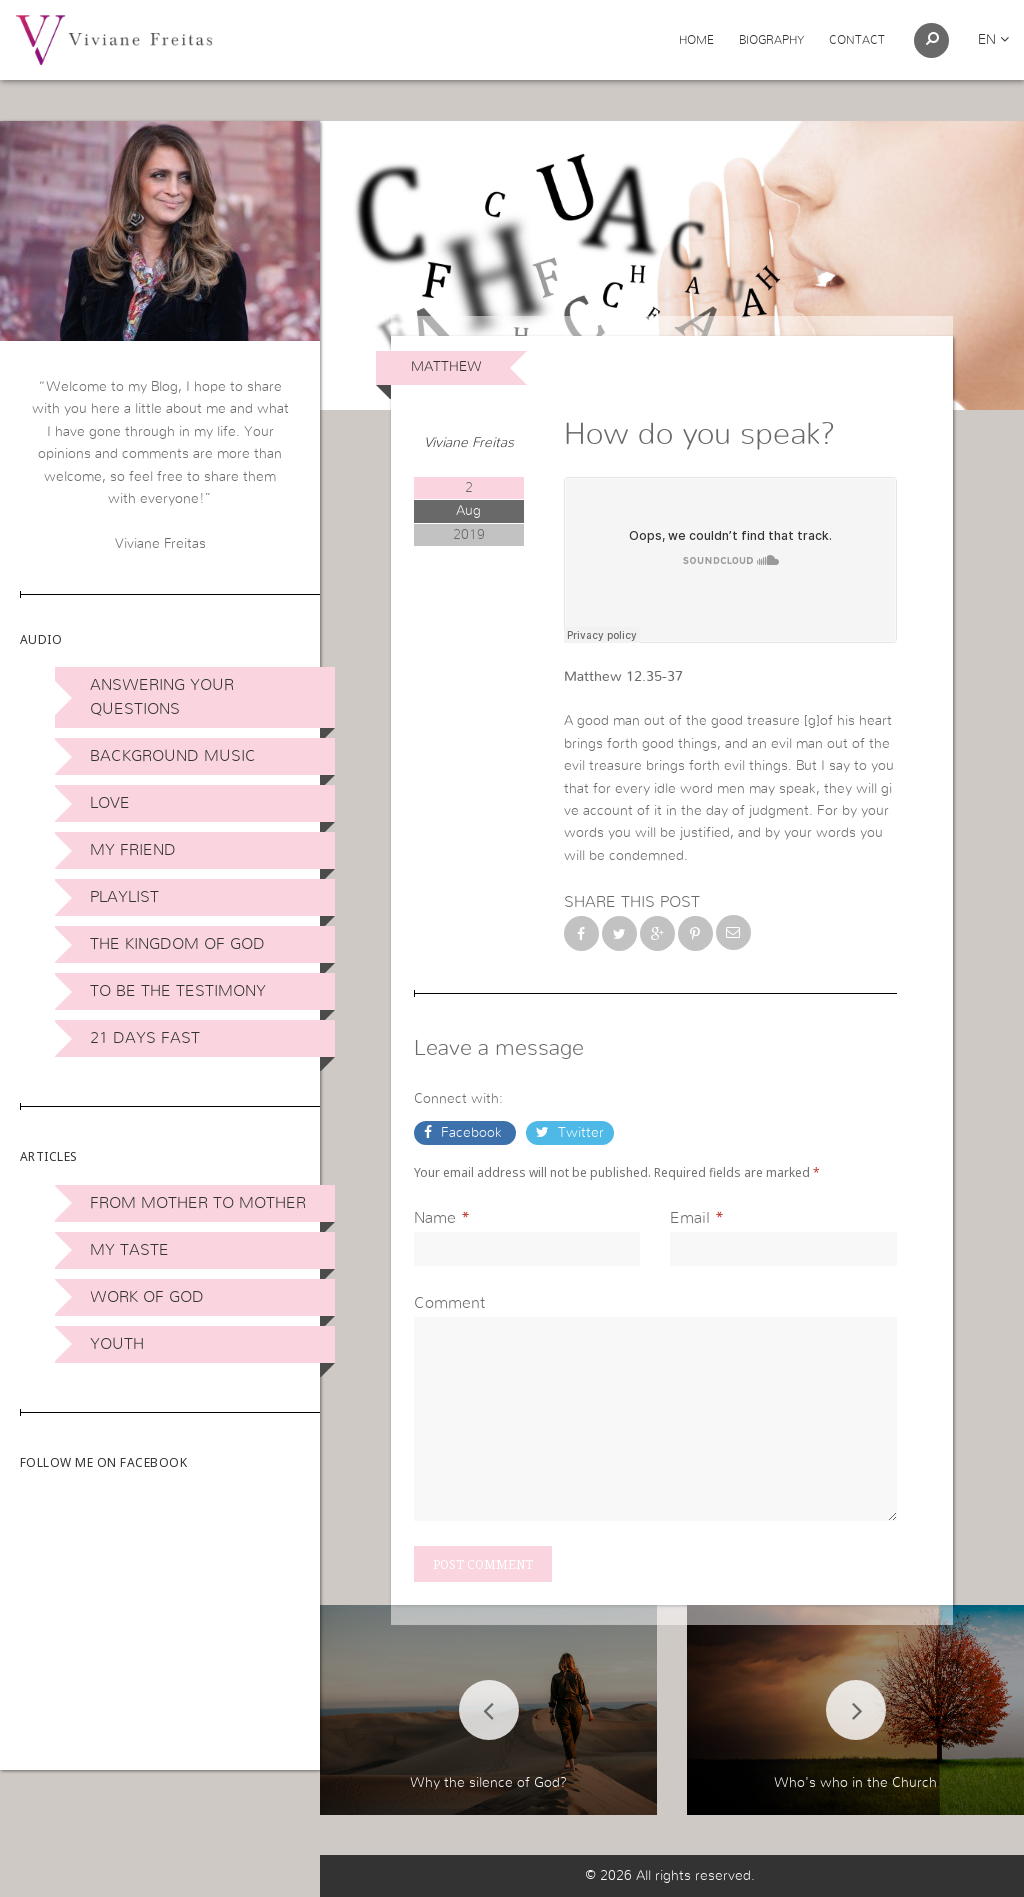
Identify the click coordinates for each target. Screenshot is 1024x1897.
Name (435, 1218)
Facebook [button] (471, 1133)
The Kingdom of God (177, 944)
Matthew (446, 367)
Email (690, 1218)
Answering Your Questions (162, 697)
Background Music (173, 756)
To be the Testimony (178, 991)
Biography (771, 40)
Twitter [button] (579, 1133)
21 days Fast (145, 1038)
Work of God (147, 1297)
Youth (117, 1344)
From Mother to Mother (198, 1203)
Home (696, 40)
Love (110, 803)
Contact (857, 40)
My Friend (133, 850)
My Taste (129, 1250)
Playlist (124, 897)
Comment (449, 1303)
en (993, 40)
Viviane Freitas (469, 443)
